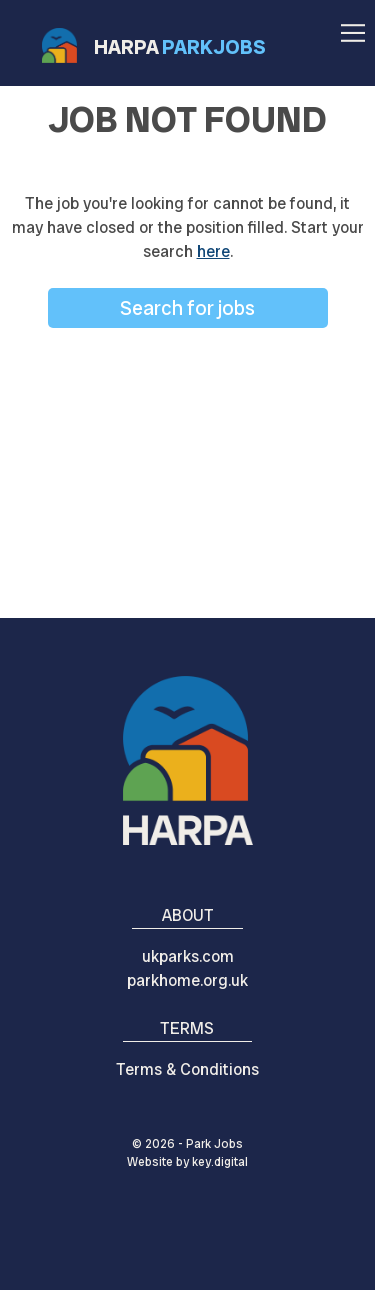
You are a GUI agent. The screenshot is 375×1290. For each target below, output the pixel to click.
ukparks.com (188, 956)
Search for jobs (187, 308)
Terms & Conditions (187, 1069)
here (213, 251)
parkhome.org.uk (187, 980)
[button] (353, 26)
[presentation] (187, 1244)
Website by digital (187, 1162)
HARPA (180, 47)
